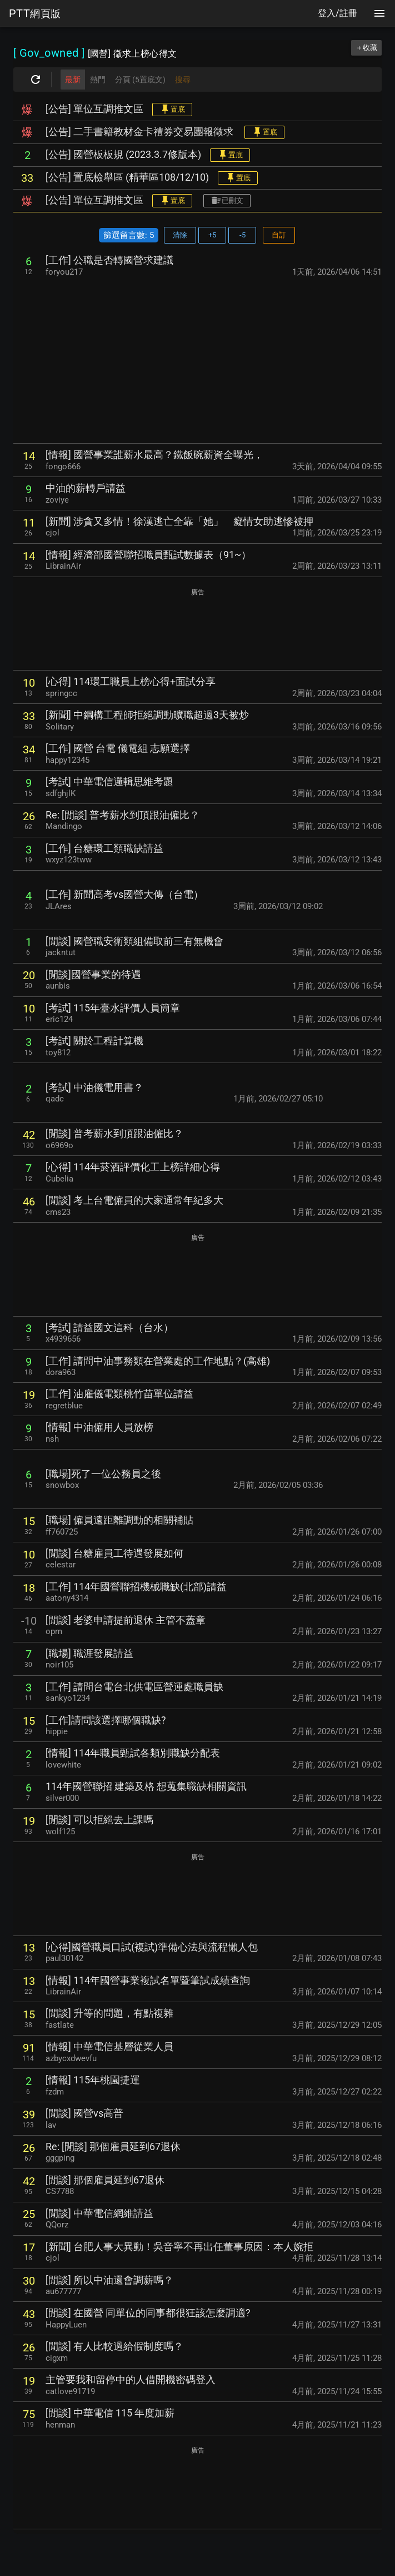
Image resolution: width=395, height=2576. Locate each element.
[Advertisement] (197, 360)
